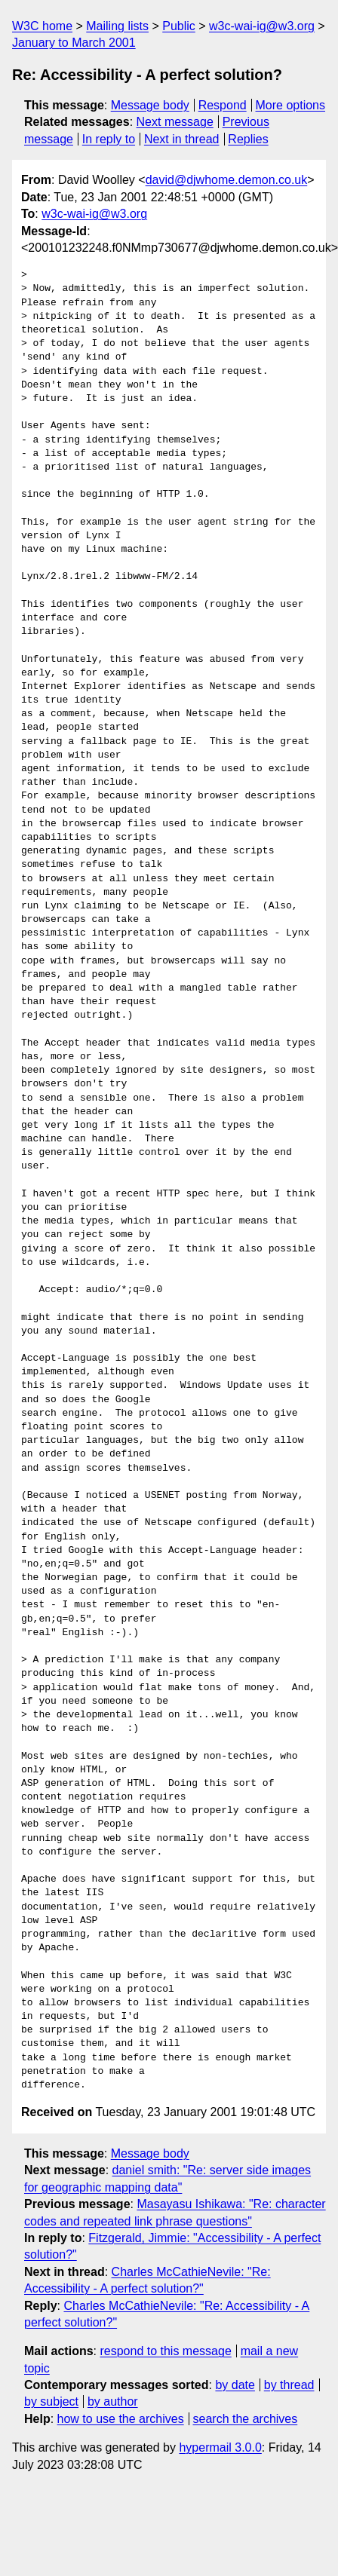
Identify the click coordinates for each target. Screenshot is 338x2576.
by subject (51, 2401)
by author (113, 2401)
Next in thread (182, 139)
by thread (289, 2384)
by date (234, 2384)
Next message (175, 121)
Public (178, 26)
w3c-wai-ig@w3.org (262, 26)
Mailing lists (117, 26)
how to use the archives (120, 2418)
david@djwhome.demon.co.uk (227, 179)
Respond (222, 105)
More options (291, 105)
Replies (248, 139)
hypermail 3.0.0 (220, 2447)
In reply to (108, 139)
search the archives (245, 2418)
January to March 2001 (74, 42)
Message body (150, 105)
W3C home (42, 26)
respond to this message (165, 2351)
